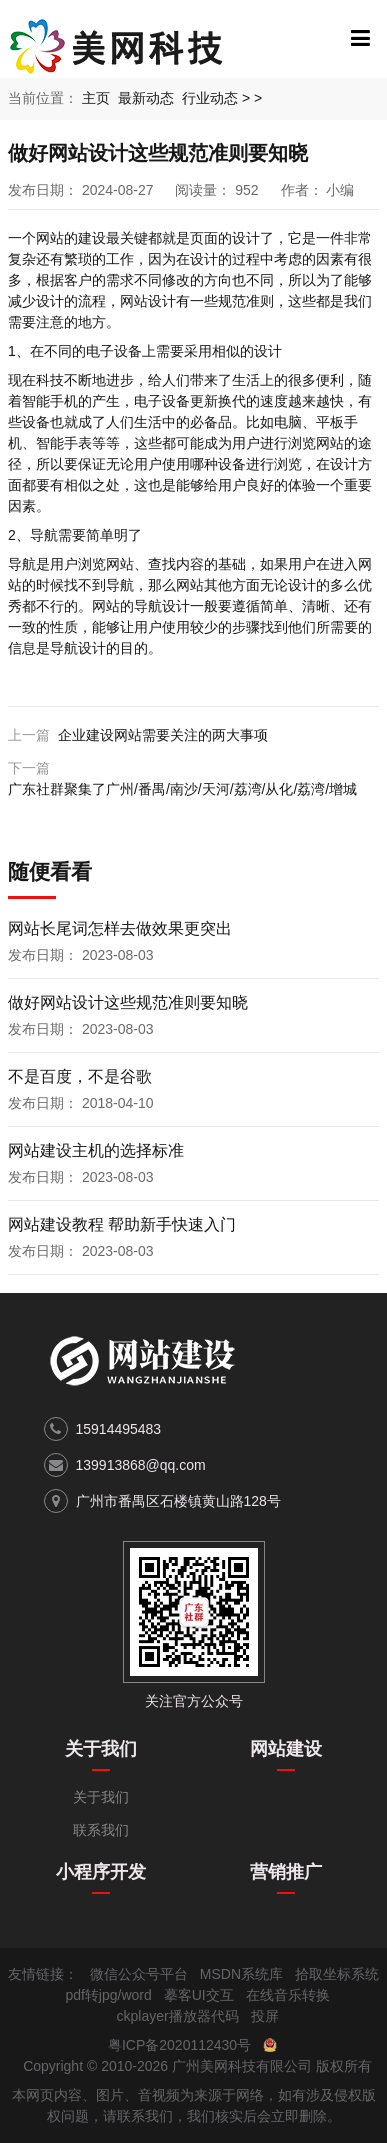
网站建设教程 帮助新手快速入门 (122, 1224)
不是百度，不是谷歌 (80, 1076)
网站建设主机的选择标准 (96, 1150)
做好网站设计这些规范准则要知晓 (128, 1002)
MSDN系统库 (241, 1974)
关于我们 (101, 1749)
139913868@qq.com (141, 1465)
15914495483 (119, 1429)
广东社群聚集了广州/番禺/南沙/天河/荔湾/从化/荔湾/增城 (182, 789)
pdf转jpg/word (108, 1995)
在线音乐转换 (288, 1995)
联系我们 (101, 1830)
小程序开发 (101, 1872)
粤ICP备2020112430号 (179, 2045)
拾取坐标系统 (337, 1974)
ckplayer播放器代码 (177, 2016)
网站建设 (286, 1749)
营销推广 (286, 1872)
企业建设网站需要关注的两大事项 (163, 735)
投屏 (265, 2016)
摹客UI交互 (199, 1995)
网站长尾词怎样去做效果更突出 (120, 928)
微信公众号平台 (139, 1974)
